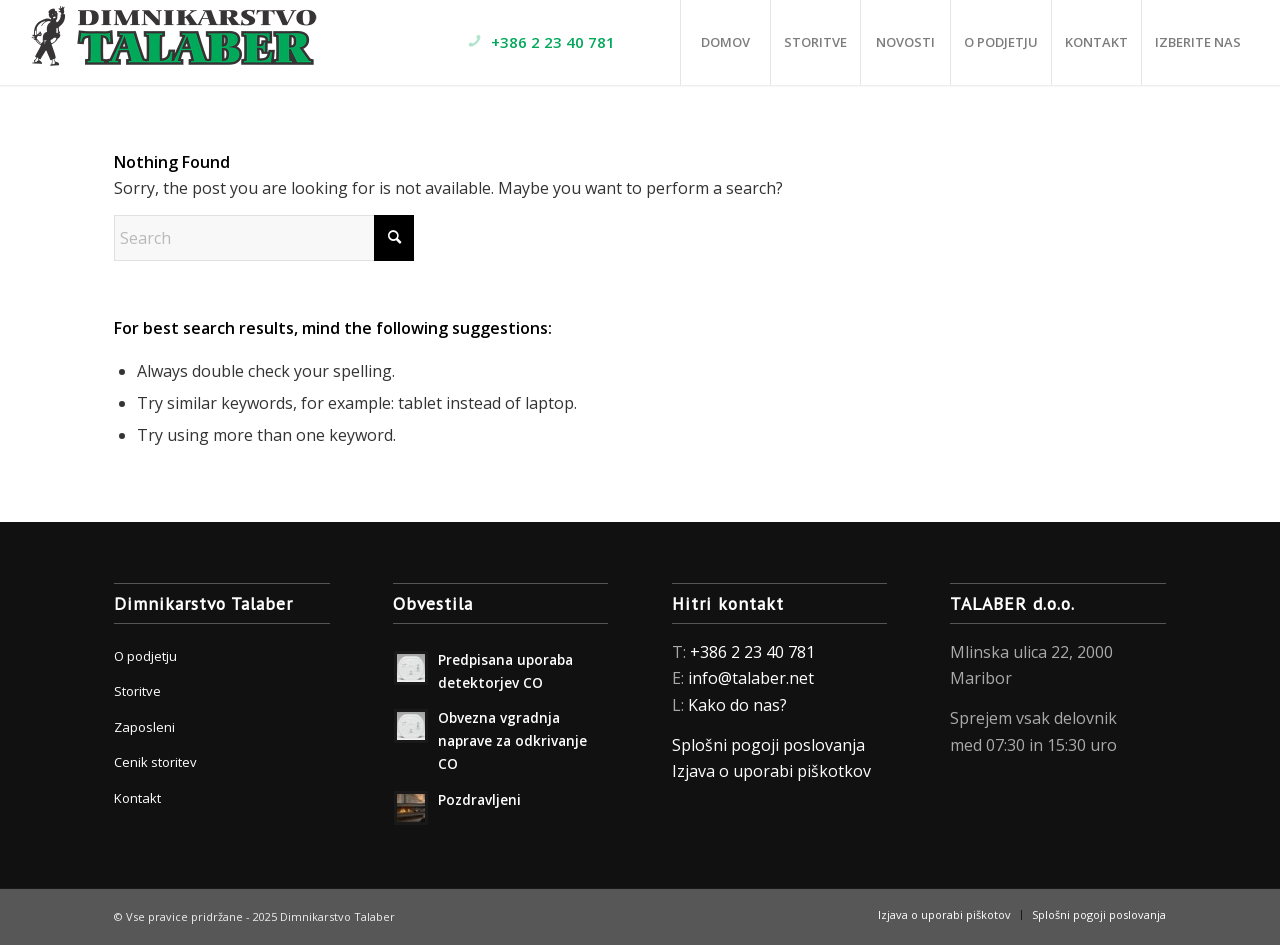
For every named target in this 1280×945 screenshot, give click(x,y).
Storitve (137, 691)
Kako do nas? (737, 705)
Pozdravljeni (479, 799)
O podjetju (145, 656)
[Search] (264, 238)
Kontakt (137, 798)
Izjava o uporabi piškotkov (773, 771)
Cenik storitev (155, 762)
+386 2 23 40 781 (752, 652)
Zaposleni (144, 727)
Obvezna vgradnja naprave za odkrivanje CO (512, 740)
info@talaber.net (751, 678)
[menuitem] (566, 42)
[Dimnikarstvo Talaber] (176, 42)
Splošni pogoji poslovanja (768, 745)
